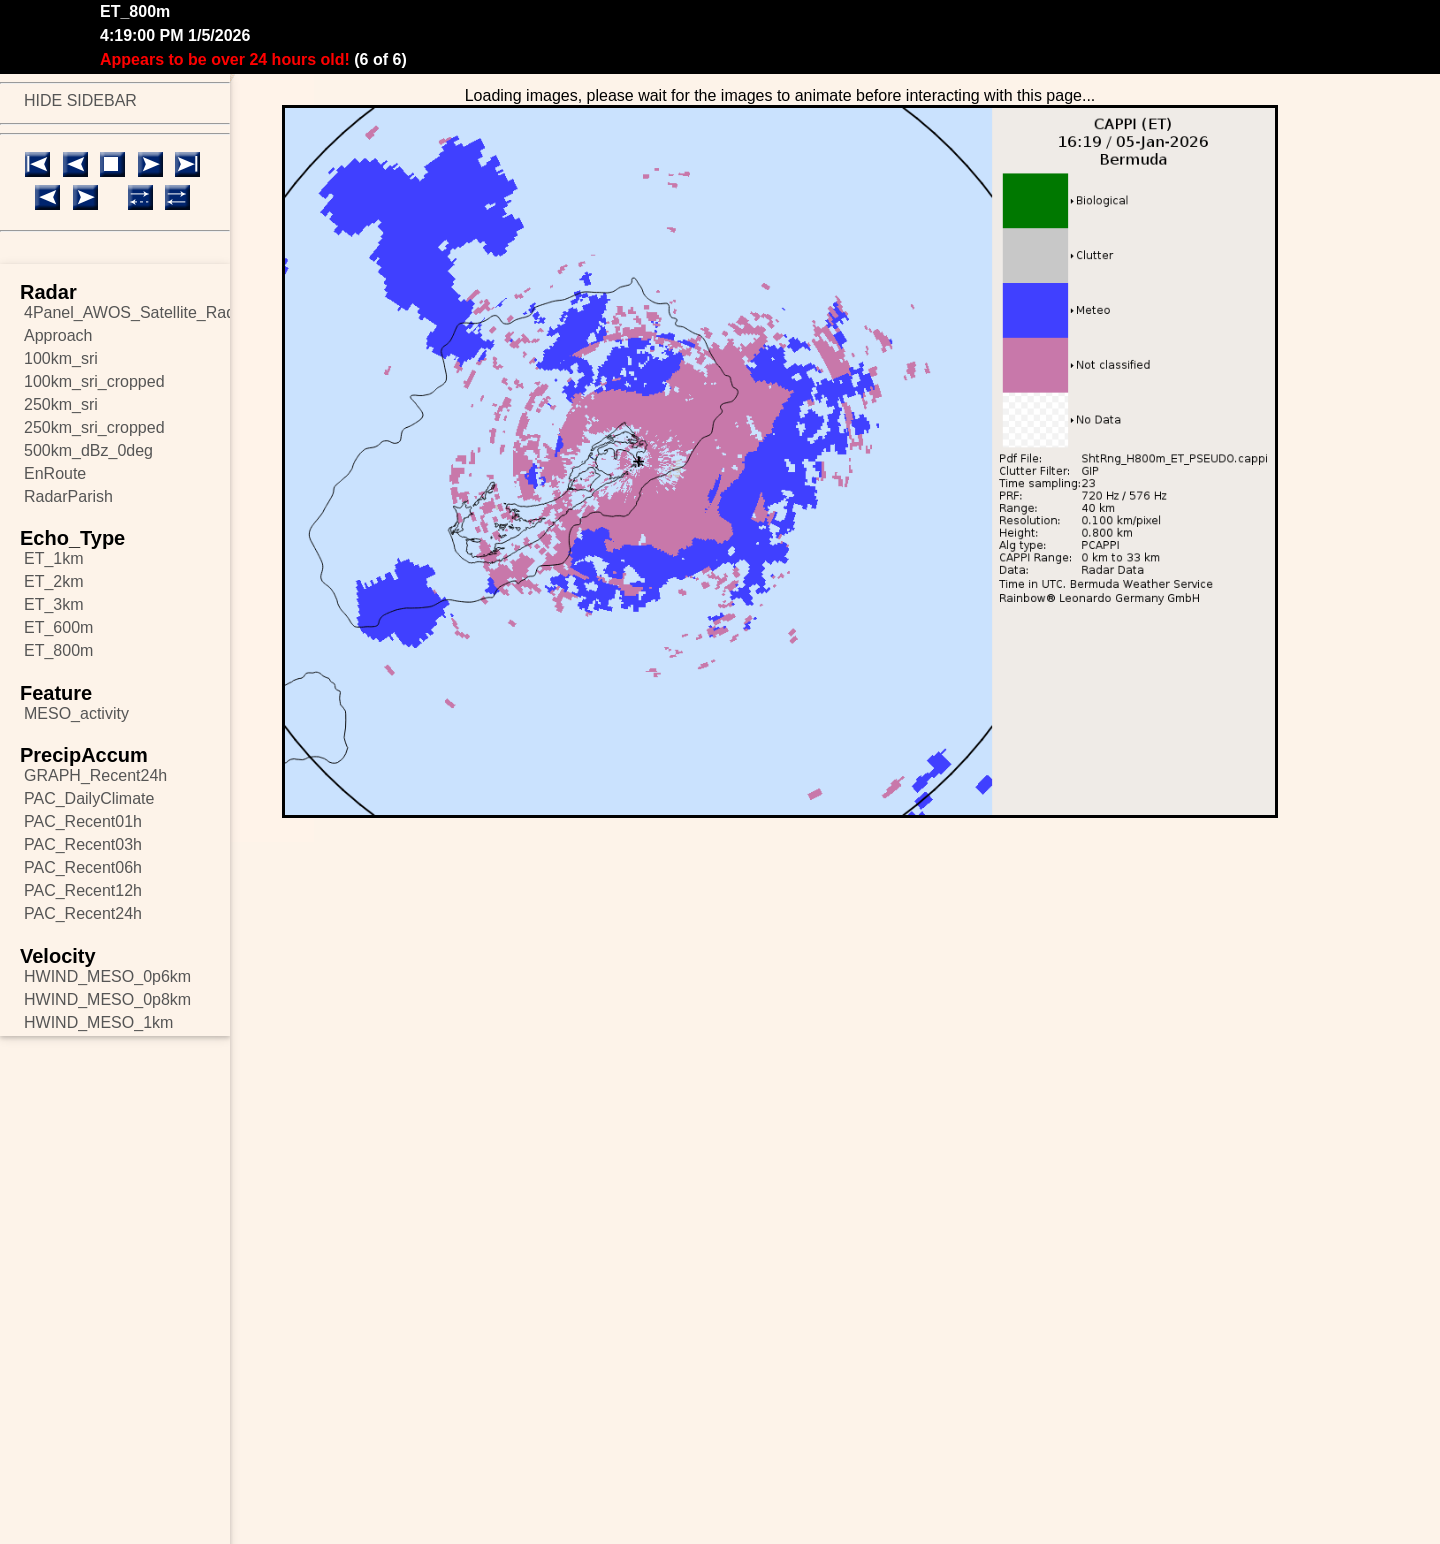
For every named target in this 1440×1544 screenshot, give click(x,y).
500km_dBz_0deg (88, 450)
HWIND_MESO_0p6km (107, 976)
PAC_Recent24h (83, 913)
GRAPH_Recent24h (95, 775)
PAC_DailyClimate (89, 798)
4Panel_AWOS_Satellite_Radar (127, 312)
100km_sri (61, 358)
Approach (58, 335)
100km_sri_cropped (94, 381)
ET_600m (58, 627)
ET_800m (58, 650)
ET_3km (54, 604)
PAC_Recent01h (83, 821)
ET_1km (54, 558)
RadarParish (68, 496)
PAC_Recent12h (83, 890)
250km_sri (61, 404)
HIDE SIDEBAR (80, 100)
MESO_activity (76, 713)
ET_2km (54, 581)
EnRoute (55, 473)
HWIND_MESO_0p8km (107, 999)
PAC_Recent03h (83, 844)
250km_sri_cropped (94, 427)
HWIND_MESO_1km (98, 1022)
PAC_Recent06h (83, 867)
